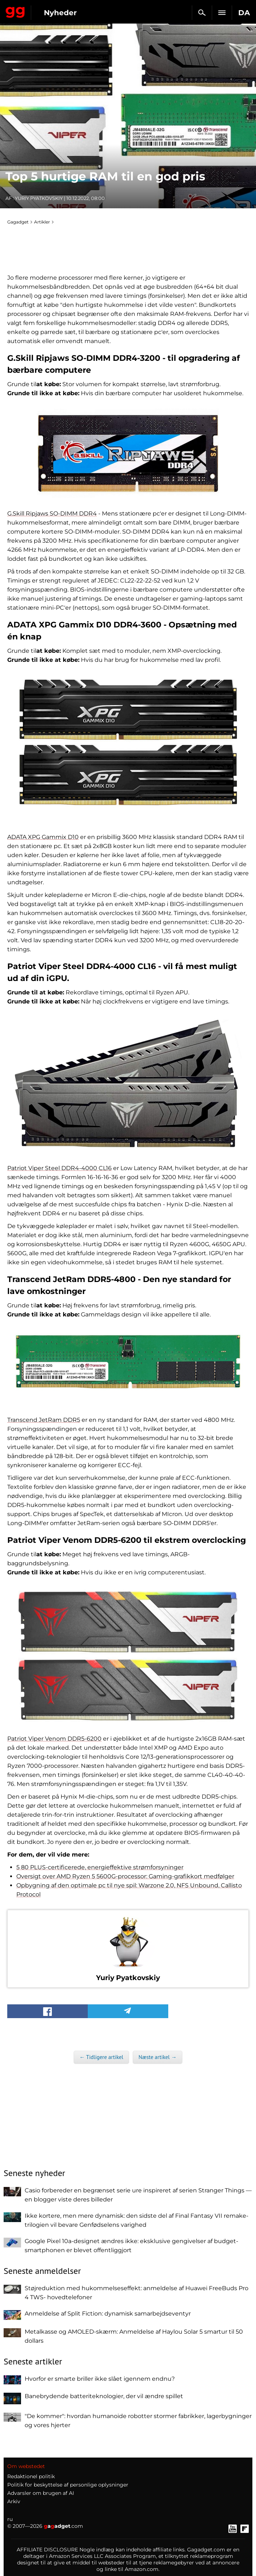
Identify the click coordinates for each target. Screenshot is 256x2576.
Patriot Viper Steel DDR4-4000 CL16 (59, 1168)
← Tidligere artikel (101, 2057)
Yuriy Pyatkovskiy (39, 198)
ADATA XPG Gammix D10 (43, 837)
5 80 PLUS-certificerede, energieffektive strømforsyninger (99, 1867)
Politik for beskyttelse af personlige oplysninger (67, 2484)
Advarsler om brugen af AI (40, 2493)
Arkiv (13, 2501)
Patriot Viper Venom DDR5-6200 (54, 1738)
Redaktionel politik (31, 2476)
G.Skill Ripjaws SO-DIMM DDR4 (52, 513)
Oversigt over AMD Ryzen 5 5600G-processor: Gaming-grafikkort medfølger (125, 1876)
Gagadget (15, 11)
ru (10, 2519)
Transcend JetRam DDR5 (43, 1419)
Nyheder (60, 12)
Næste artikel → (158, 2057)
